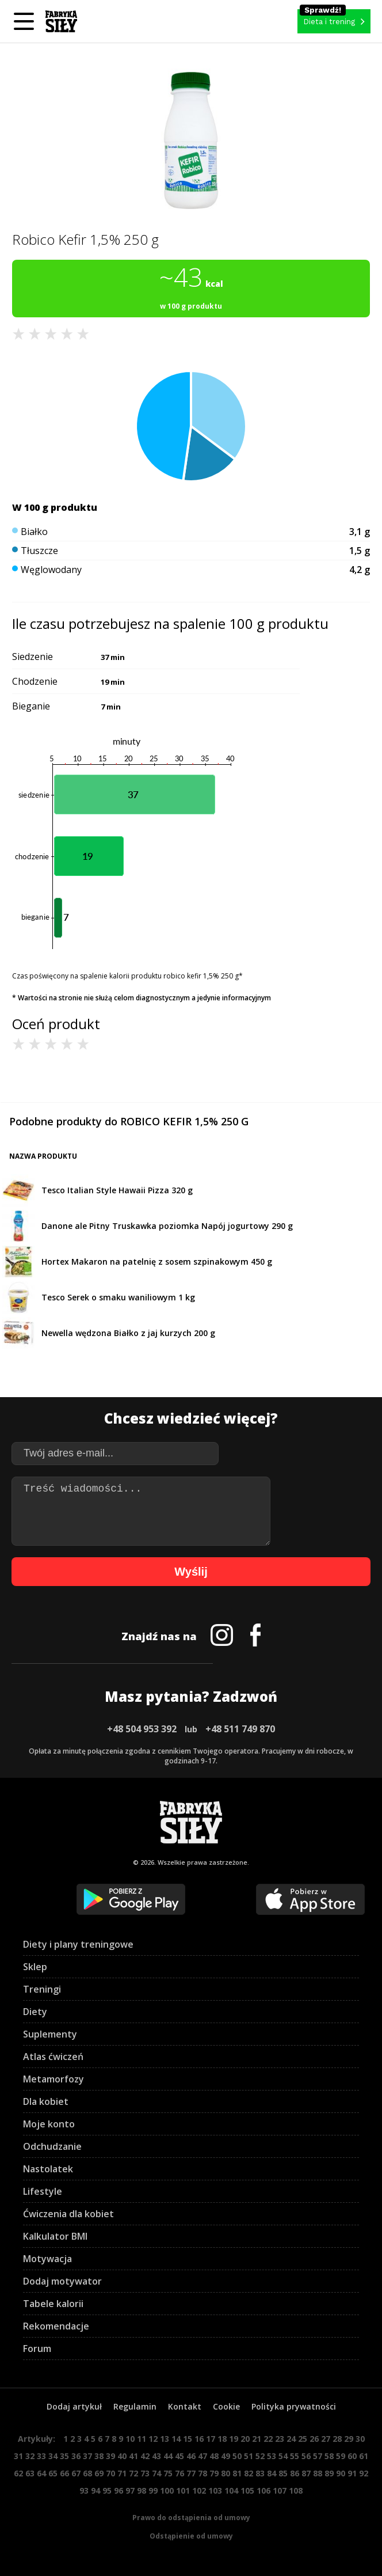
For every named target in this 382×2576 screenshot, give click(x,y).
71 (122, 2473)
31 (18, 2455)
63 (30, 2473)
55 (294, 2455)
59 (340, 2455)
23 (279, 2438)
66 (64, 2473)
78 (202, 2473)
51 (248, 2455)
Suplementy (50, 2034)
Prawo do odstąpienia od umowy (191, 2517)
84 (271, 2473)
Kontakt (184, 2406)
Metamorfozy (53, 2079)
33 (41, 2455)
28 (337, 2438)
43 (156, 2455)
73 (145, 2473)
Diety (35, 2011)
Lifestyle (42, 2191)
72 (133, 2473)
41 (133, 2455)
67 (76, 2473)
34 (53, 2455)
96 (118, 2490)
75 (168, 2473)
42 (145, 2455)
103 (215, 2490)
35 (64, 2455)
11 (141, 2438)
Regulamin (134, 2406)
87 (306, 2473)
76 (179, 2473)
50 (237, 2455)
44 (168, 2455)
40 (122, 2455)
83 (260, 2473)
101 (183, 2490)
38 (99, 2455)
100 (167, 2490)
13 (164, 2438)
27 (325, 2438)
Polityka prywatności (293, 2406)
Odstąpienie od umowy (191, 2536)
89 (329, 2473)
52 (260, 2455)
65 (53, 2473)
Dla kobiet (45, 2101)
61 (363, 2455)
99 (153, 2490)
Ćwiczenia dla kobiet (68, 2213)
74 (156, 2473)
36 (76, 2455)
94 (95, 2490)
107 (279, 2490)
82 (248, 2473)
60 (352, 2455)
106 (263, 2490)
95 (107, 2490)
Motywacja (47, 2258)
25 (302, 2438)
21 (256, 2438)
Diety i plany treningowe (78, 1944)
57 (317, 2455)
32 (30, 2455)
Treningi (42, 1989)
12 (153, 2438)
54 (283, 2455)
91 (352, 2473)
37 (87, 2455)
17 (210, 2438)
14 (176, 2438)
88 (317, 2473)
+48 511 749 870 (240, 1729)
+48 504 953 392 (142, 1729)
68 (87, 2473)
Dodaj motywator (62, 2281)
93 (84, 2490)
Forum (37, 2348)
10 (130, 2438)
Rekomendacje (56, 2326)
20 (245, 2438)
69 (99, 2473)
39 (110, 2455)
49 (225, 2455)
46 (191, 2455)
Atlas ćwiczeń (53, 2056)
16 (199, 2438)
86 (294, 2473)
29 (348, 2438)
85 (283, 2473)
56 (306, 2455)
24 (291, 2438)
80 (225, 2473)
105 (247, 2490)
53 (271, 2455)
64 (41, 2473)
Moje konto (49, 2124)
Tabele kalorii (53, 2303)
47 (202, 2455)
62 (18, 2473)
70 (110, 2473)
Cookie (226, 2406)
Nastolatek (48, 2169)
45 (179, 2455)
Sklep (35, 1966)
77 (191, 2473)
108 (296, 2490)
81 (237, 2473)
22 (268, 2438)
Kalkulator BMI (55, 2236)
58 (329, 2455)
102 (199, 2490)
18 (222, 2438)
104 (231, 2490)
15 (187, 2438)
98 (141, 2490)
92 (363, 2473)
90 (340, 2473)
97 (130, 2490)
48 (214, 2455)
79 (214, 2473)
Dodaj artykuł (74, 2406)
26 (314, 2438)
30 (360, 2438)
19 (233, 2438)
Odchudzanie (52, 2146)
